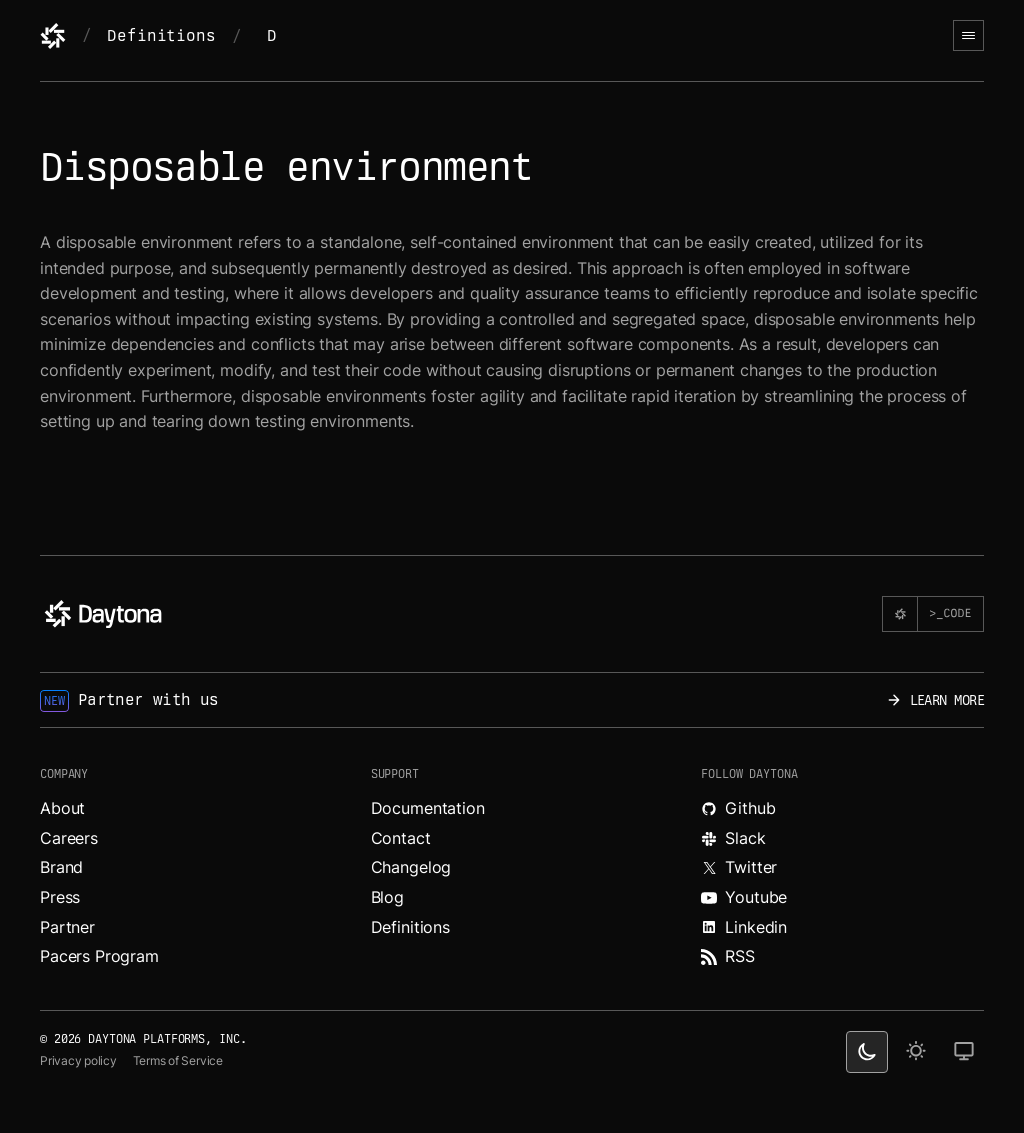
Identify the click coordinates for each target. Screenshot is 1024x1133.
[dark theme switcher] (867, 1052)
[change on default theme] (964, 1052)
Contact (401, 838)
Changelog (411, 867)
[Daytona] (53, 36)
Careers (69, 838)
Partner (67, 927)
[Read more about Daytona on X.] (842, 868)
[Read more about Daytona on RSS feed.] (842, 957)
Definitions (161, 35)
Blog (387, 897)
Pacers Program (99, 956)
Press (60, 897)
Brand (61, 867)
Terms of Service (178, 1060)
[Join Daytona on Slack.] (842, 839)
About (62, 808)
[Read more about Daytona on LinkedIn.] (842, 928)
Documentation (428, 808)
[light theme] (916, 1052)
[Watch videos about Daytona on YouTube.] (842, 898)
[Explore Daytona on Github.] (842, 809)
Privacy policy (78, 1060)
